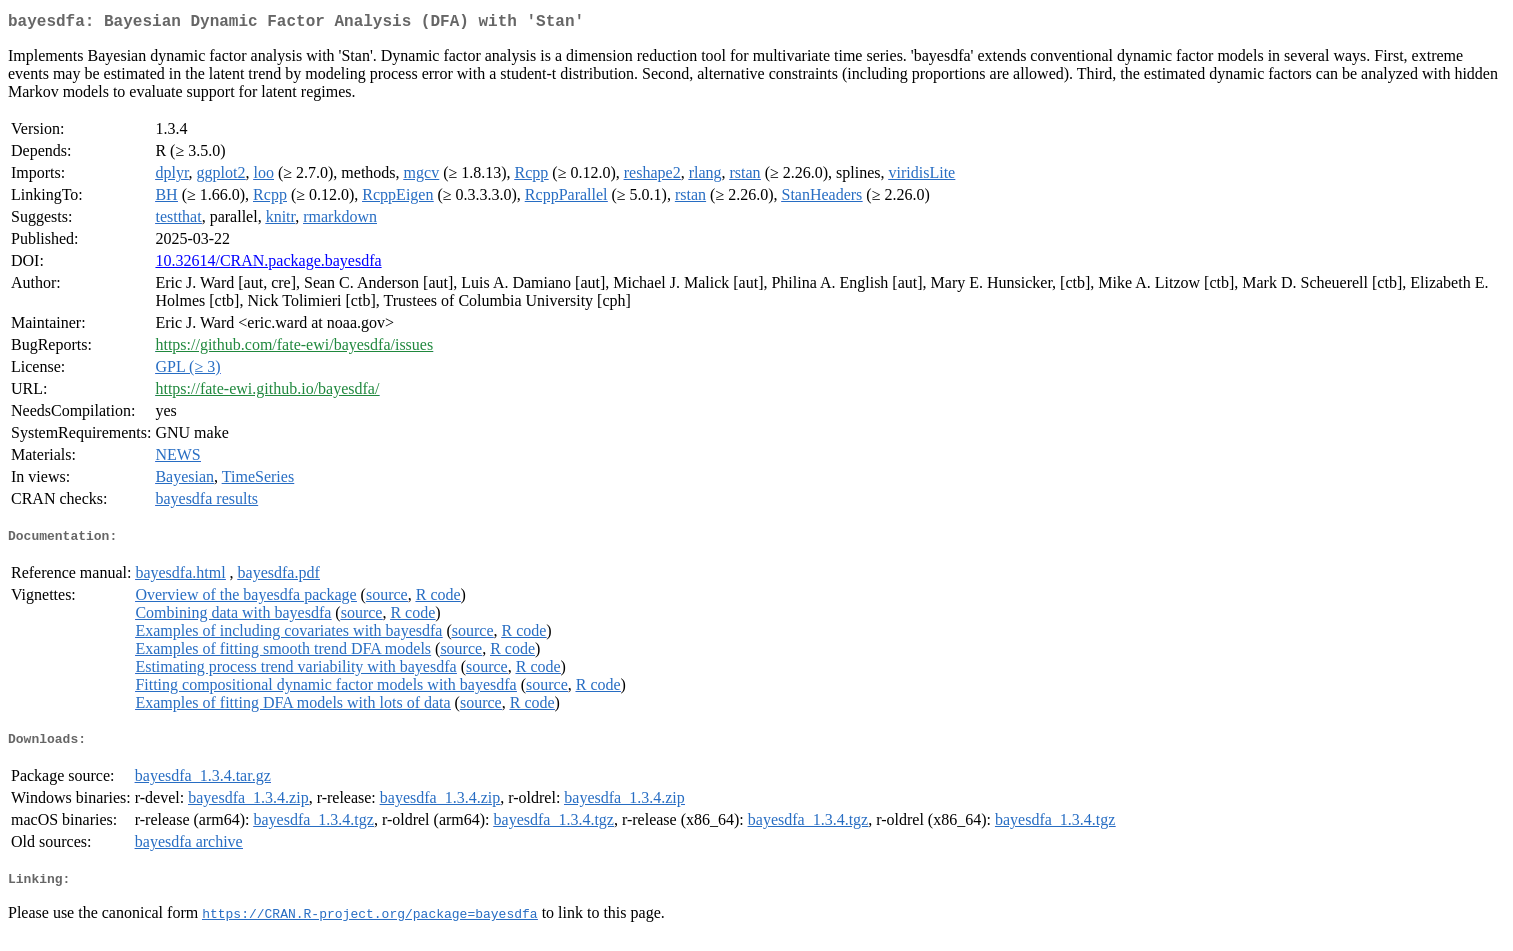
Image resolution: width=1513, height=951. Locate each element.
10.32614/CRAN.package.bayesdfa (268, 264)
